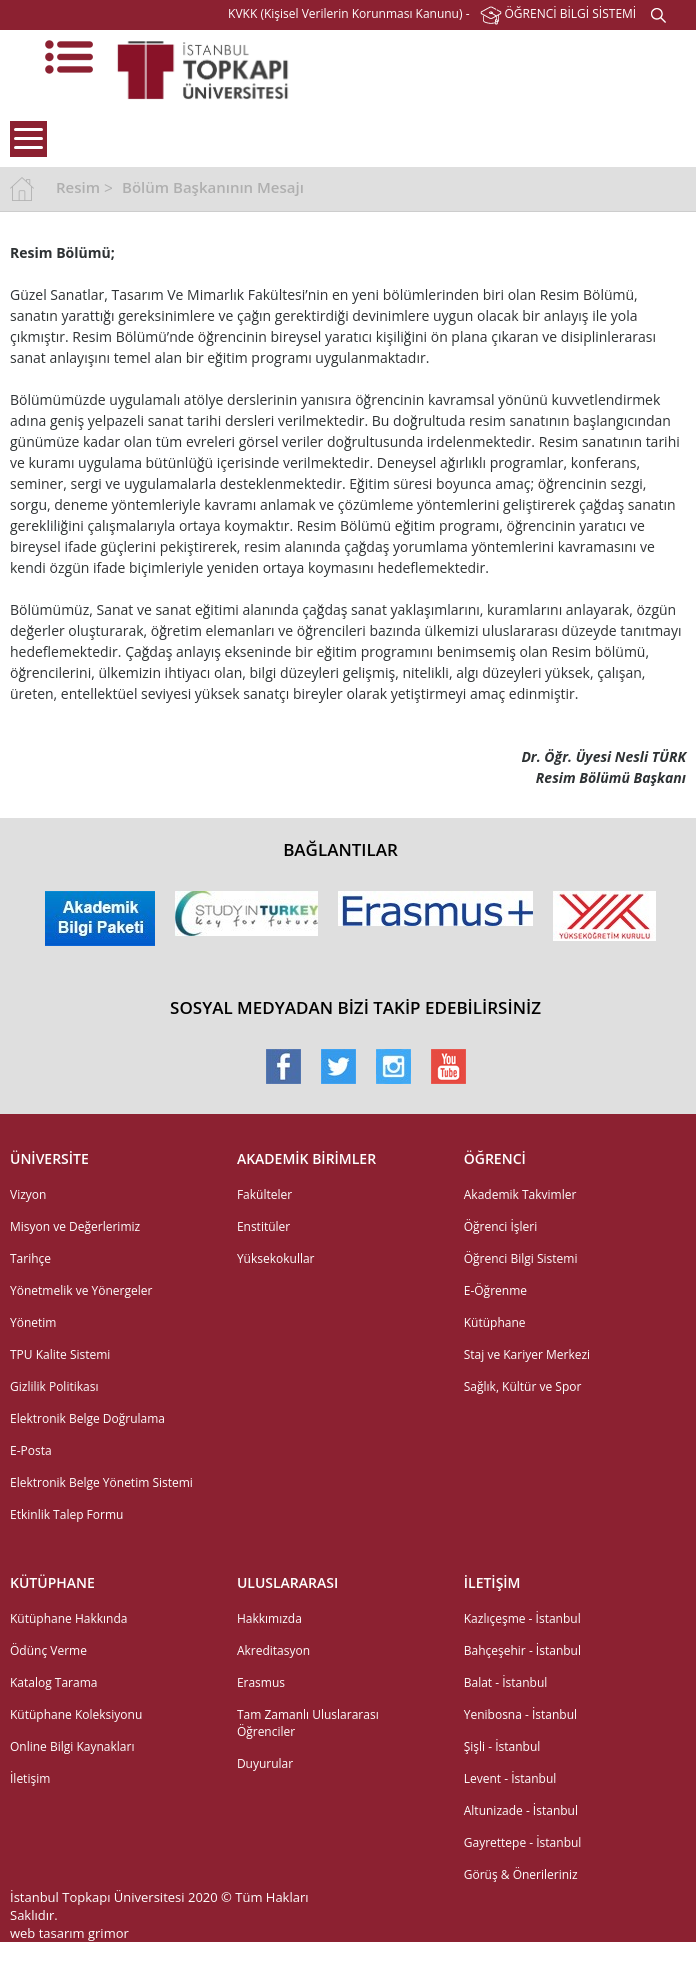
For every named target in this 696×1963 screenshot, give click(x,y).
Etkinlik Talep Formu (66, 1514)
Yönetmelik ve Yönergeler (81, 1290)
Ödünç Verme (48, 1650)
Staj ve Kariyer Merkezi (527, 1354)
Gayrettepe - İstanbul (523, 1842)
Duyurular (265, 1763)
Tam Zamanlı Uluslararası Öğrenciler (308, 1723)
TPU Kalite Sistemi (60, 1354)
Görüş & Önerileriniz (521, 1874)
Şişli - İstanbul (502, 1746)
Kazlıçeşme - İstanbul (522, 1618)
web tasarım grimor (69, 1933)
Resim (78, 187)
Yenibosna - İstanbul (520, 1714)
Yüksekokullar (276, 1258)
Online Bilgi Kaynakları (72, 1746)
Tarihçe (30, 1258)
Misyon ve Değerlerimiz (75, 1226)
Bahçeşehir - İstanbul (522, 1650)
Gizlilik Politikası (54, 1386)
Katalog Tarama (53, 1682)
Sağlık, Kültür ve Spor (523, 1386)
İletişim (30, 1778)
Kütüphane (495, 1322)
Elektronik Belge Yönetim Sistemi (101, 1482)
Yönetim (33, 1322)
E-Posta (31, 1450)
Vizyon (28, 1194)
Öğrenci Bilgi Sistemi (521, 1258)
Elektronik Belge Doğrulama (87, 1418)
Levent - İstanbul (510, 1778)
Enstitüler (263, 1226)
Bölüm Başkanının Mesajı (213, 187)
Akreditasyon (273, 1650)
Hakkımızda (269, 1618)
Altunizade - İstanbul (521, 1810)
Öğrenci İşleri (501, 1226)
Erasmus (261, 1682)
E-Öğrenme (495, 1290)
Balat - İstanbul (506, 1682)
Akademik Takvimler (520, 1194)
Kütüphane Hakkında (68, 1618)
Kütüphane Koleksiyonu (76, 1714)
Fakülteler (264, 1194)
